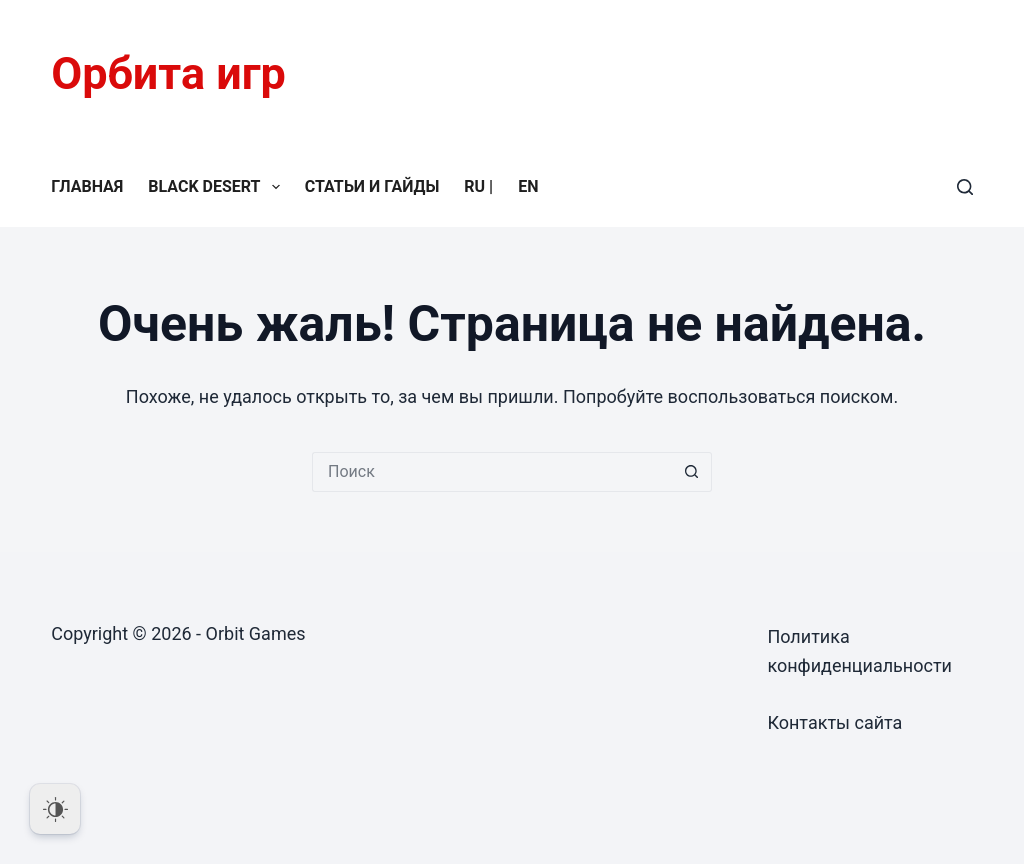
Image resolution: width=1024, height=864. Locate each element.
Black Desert (217, 187)
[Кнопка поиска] (692, 472)
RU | (478, 186)
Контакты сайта (834, 722)
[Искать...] (492, 472)
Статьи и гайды (372, 186)
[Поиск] (965, 187)
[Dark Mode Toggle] (55, 809)
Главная (87, 186)
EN (528, 186)
